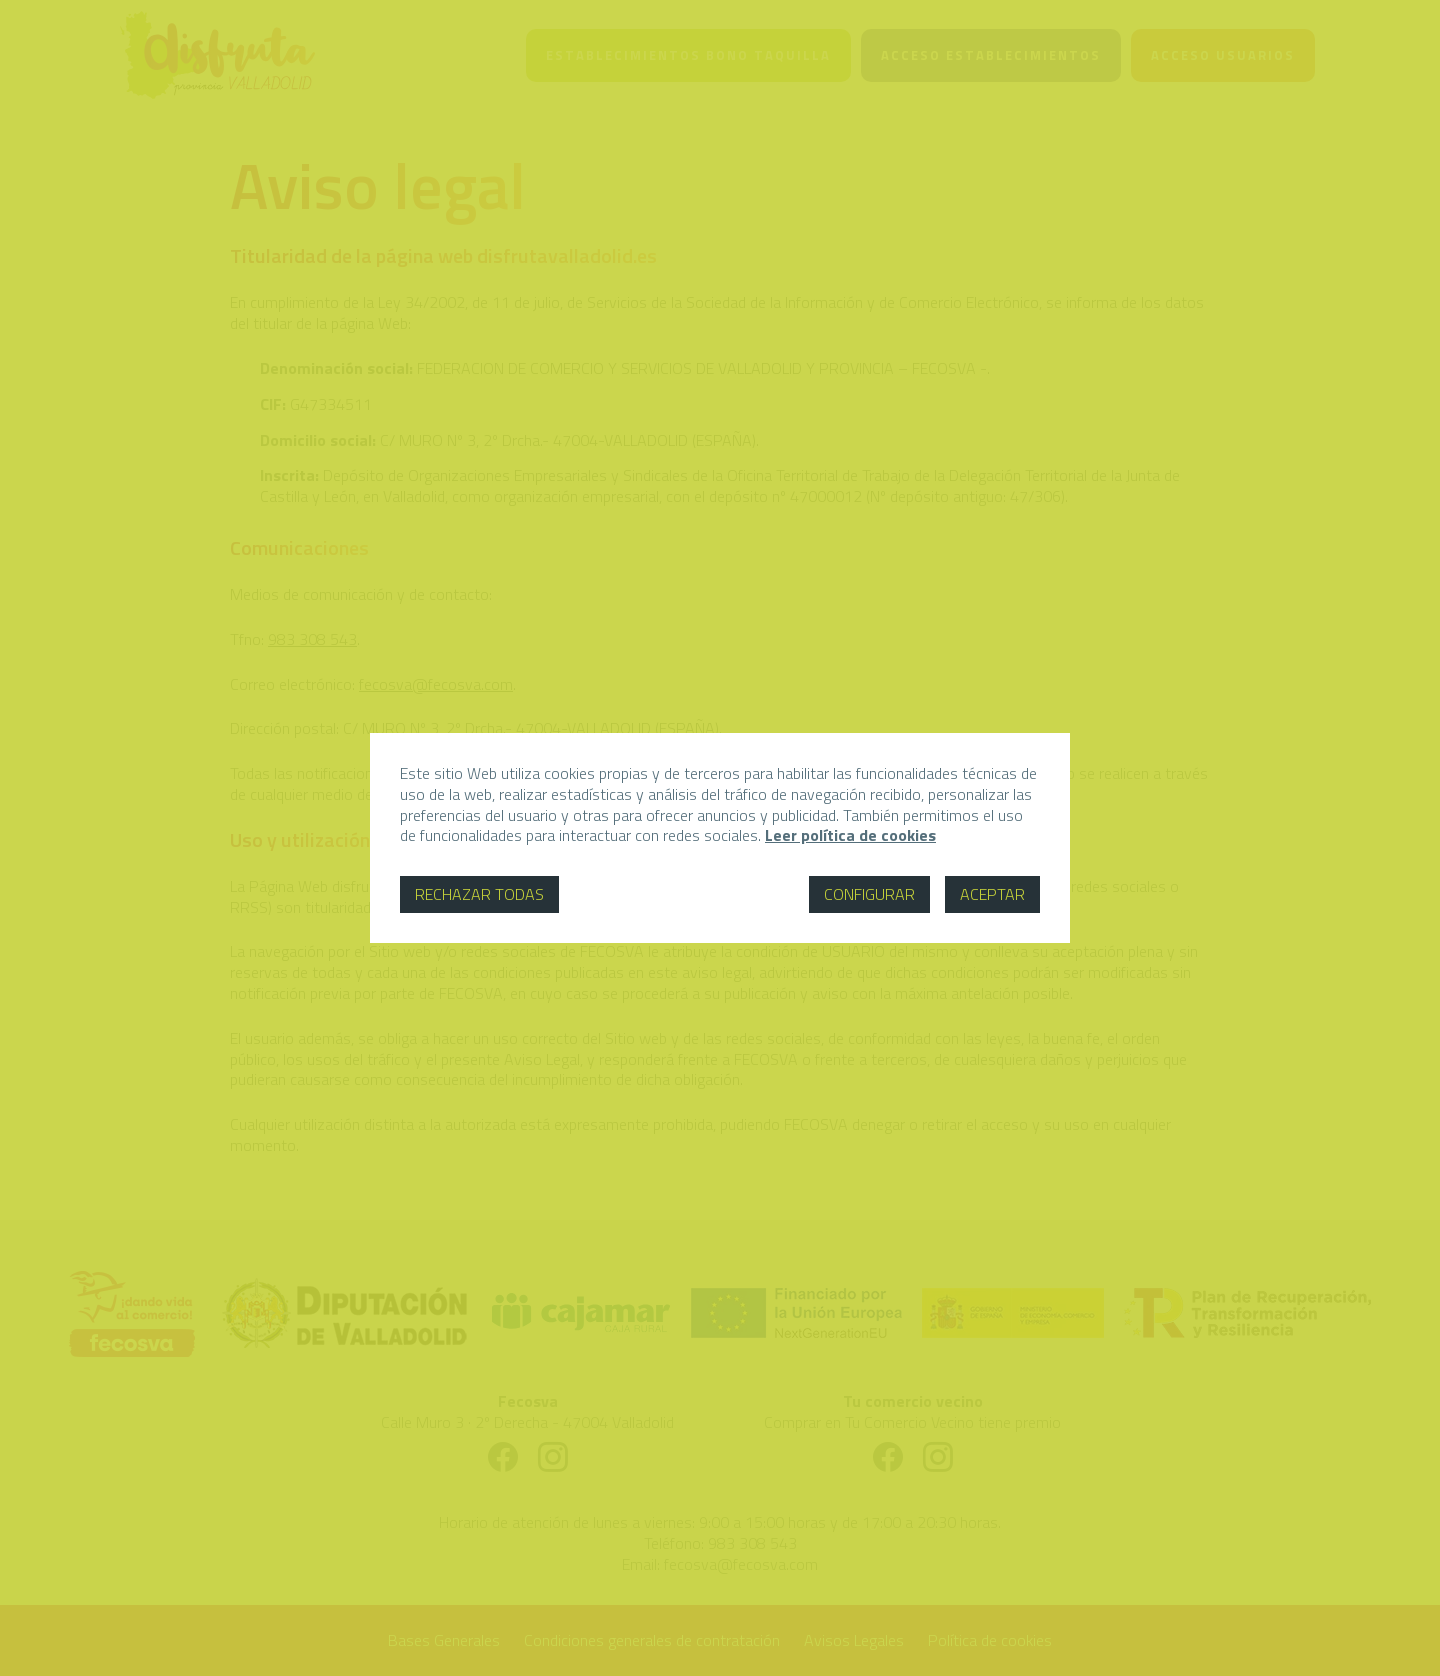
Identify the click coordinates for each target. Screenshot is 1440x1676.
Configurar (869, 894)
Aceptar (992, 894)
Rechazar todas (479, 894)
